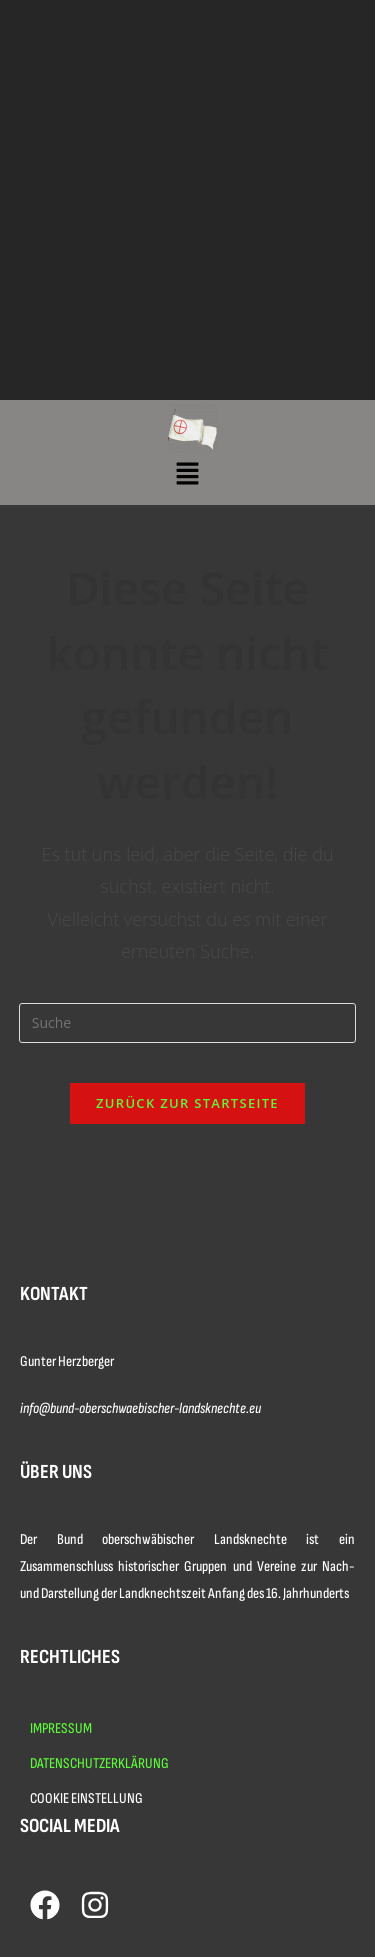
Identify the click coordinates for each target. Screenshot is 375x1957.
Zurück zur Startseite (187, 1103)
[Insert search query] (188, 1023)
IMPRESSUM (61, 1728)
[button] (187, 474)
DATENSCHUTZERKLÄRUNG (99, 1763)
